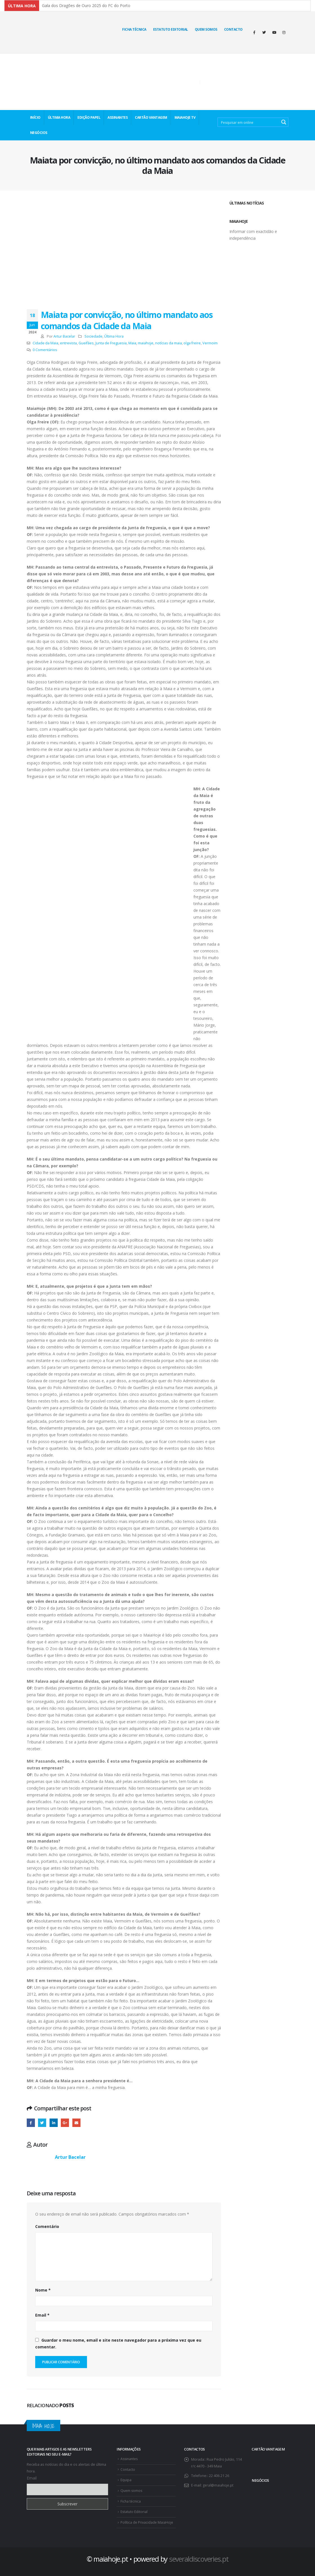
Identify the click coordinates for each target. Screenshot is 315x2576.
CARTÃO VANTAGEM (151, 117)
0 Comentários (45, 349)
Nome (43, 2290)
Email (42, 2315)
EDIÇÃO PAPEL (88, 117)
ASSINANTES (118, 117)
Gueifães (86, 343)
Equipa (126, 2480)
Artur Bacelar (64, 336)
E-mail (76, 2123)
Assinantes (129, 2458)
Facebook (31, 2123)
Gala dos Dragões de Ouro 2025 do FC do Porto (86, 5)
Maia (132, 343)
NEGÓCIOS (38, 132)
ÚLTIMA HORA (59, 117)
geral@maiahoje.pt (218, 2485)
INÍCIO (35, 117)
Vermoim (210, 343)
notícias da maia (168, 343)
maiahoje (145, 343)
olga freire (192, 343)
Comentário (47, 2226)
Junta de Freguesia (111, 343)
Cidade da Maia (45, 343)
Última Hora (114, 336)
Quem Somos (206, 29)
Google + (65, 2123)
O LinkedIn (54, 2123)
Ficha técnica (134, 29)
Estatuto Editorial (170, 29)
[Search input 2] (249, 122)
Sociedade (93, 336)
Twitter (42, 2123)
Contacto (233, 29)
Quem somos (131, 2490)
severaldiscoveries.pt (199, 2559)
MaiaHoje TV (185, 117)
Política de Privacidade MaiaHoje (147, 2522)
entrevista (68, 343)
